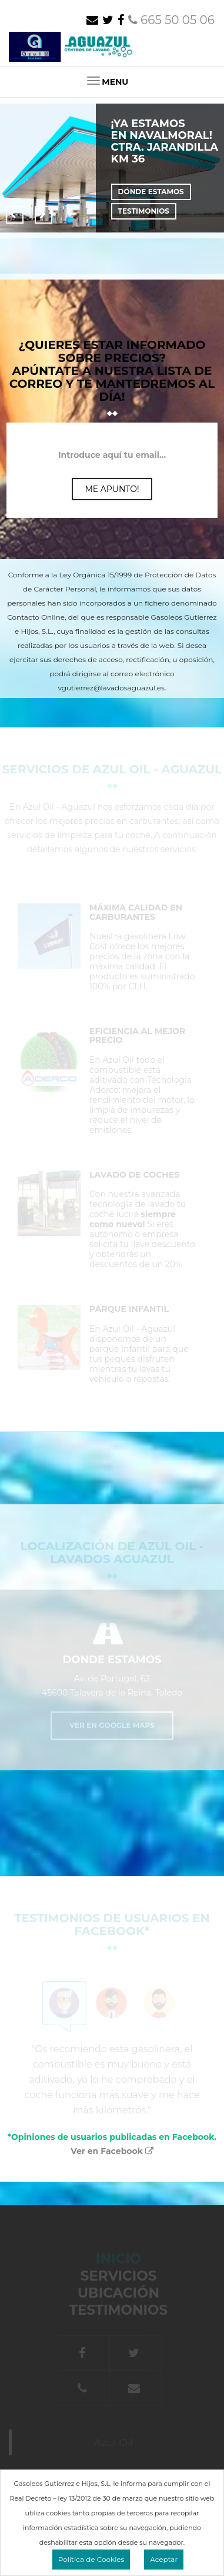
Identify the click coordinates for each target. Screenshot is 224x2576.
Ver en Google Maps (112, 1725)
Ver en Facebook (112, 2151)
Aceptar (164, 2559)
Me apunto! (112, 489)
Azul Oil (113, 2442)
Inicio (152, 2259)
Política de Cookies (91, 2559)
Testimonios (143, 211)
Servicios (119, 2276)
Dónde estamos (151, 191)
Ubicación (118, 2293)
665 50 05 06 (171, 20)
